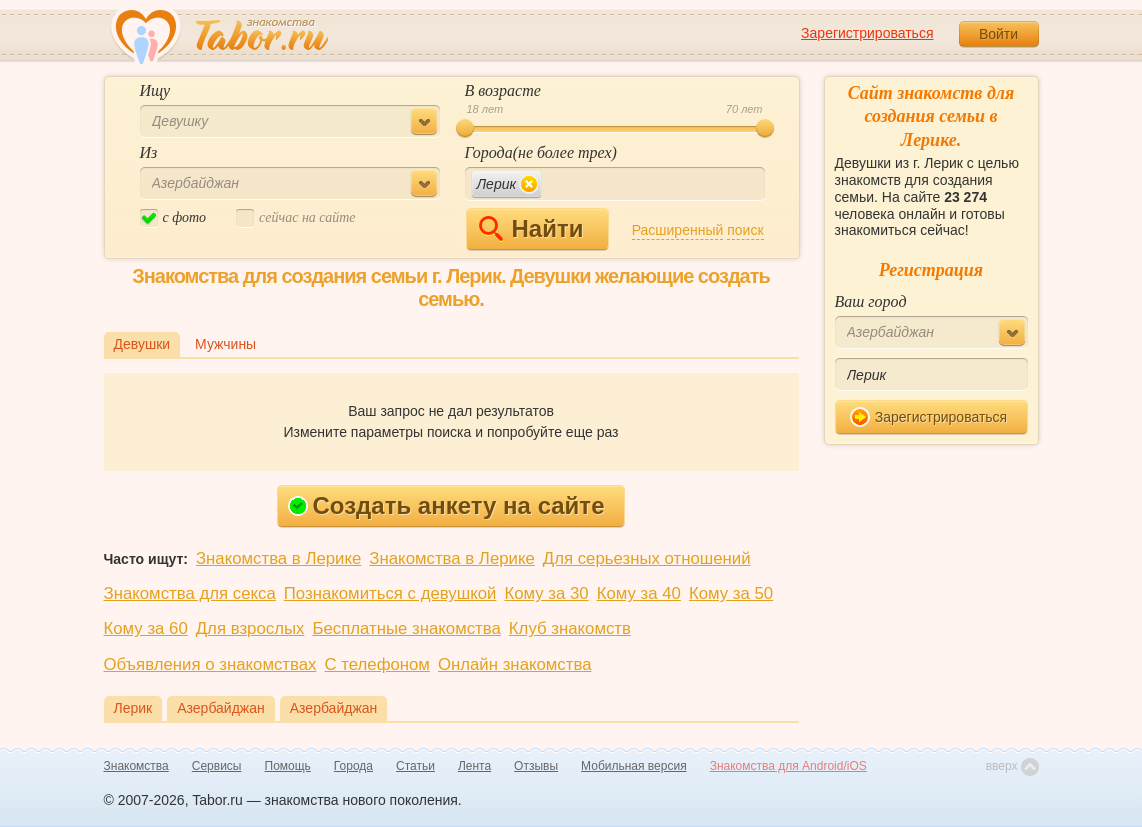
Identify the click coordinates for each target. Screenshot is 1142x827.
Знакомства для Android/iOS (788, 766)
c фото (173, 218)
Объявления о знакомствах (210, 664)
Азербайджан (221, 708)
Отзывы (536, 766)
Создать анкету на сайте (446, 505)
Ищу (155, 90)
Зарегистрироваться (867, 33)
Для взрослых (250, 628)
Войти (998, 34)
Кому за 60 (146, 628)
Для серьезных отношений (647, 558)
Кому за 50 (731, 593)
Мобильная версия (634, 766)
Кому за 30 (546, 593)
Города (353, 766)
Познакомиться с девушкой (390, 593)
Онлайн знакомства (515, 664)
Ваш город (871, 301)
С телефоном (376, 664)
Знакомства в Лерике (278, 558)
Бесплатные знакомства (406, 628)
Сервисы (217, 766)
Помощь (288, 766)
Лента (474, 766)
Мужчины (225, 344)
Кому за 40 (639, 593)
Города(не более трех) (541, 152)
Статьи (415, 766)
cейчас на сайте (295, 218)
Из (149, 152)
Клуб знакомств (570, 628)
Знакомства (136, 766)
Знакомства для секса (190, 593)
